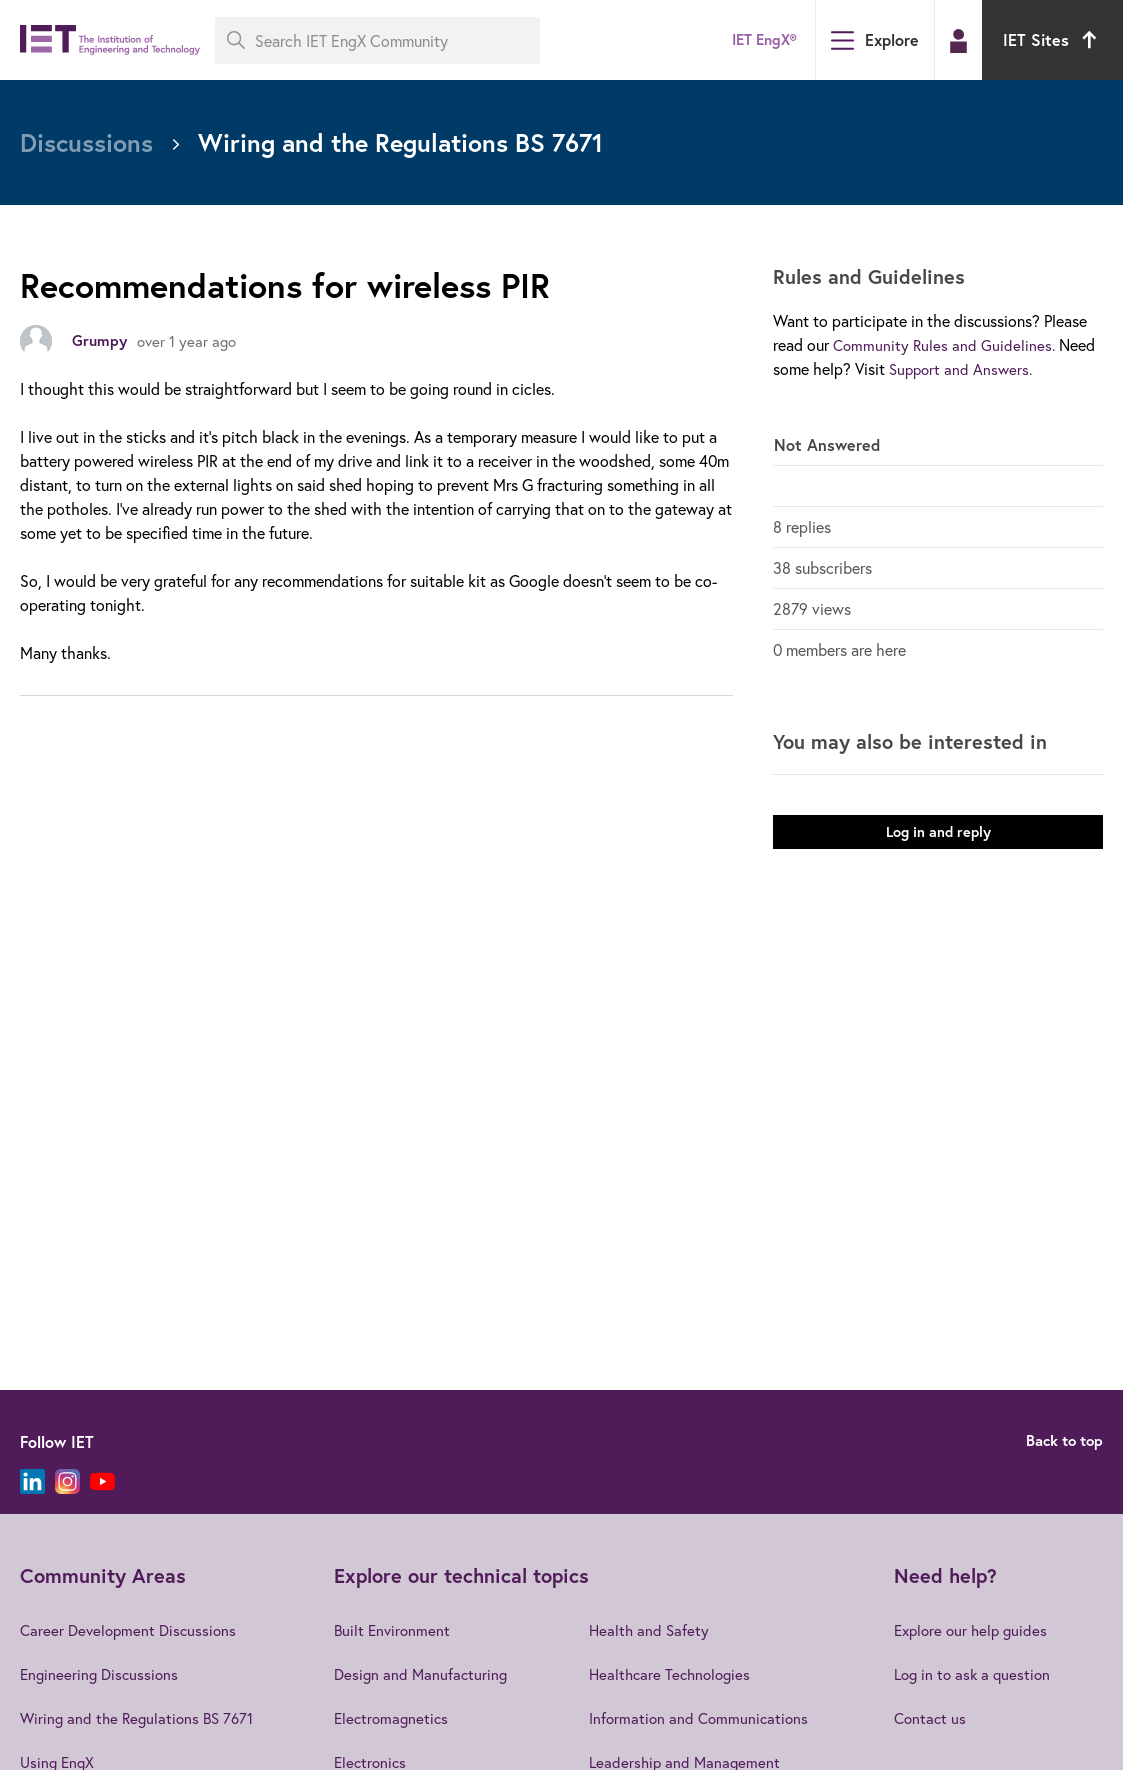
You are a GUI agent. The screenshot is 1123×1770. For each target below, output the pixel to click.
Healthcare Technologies (679, 1673)
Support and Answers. (963, 368)
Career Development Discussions (132, 1629)
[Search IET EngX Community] (377, 40)
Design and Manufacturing (423, 1673)
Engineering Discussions (102, 1673)
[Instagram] (67, 1481)
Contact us (930, 1717)
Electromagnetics (393, 1717)
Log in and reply (938, 842)
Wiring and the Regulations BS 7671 (141, 1717)
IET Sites (1052, 39)
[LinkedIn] (32, 1481)
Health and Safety (656, 1629)
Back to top (1060, 1441)
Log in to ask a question (974, 1673)
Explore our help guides (973, 1629)
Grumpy (100, 340)
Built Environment (394, 1629)
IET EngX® (760, 39)
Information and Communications (707, 1717)
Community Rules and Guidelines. (946, 344)
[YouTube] (102, 1481)
